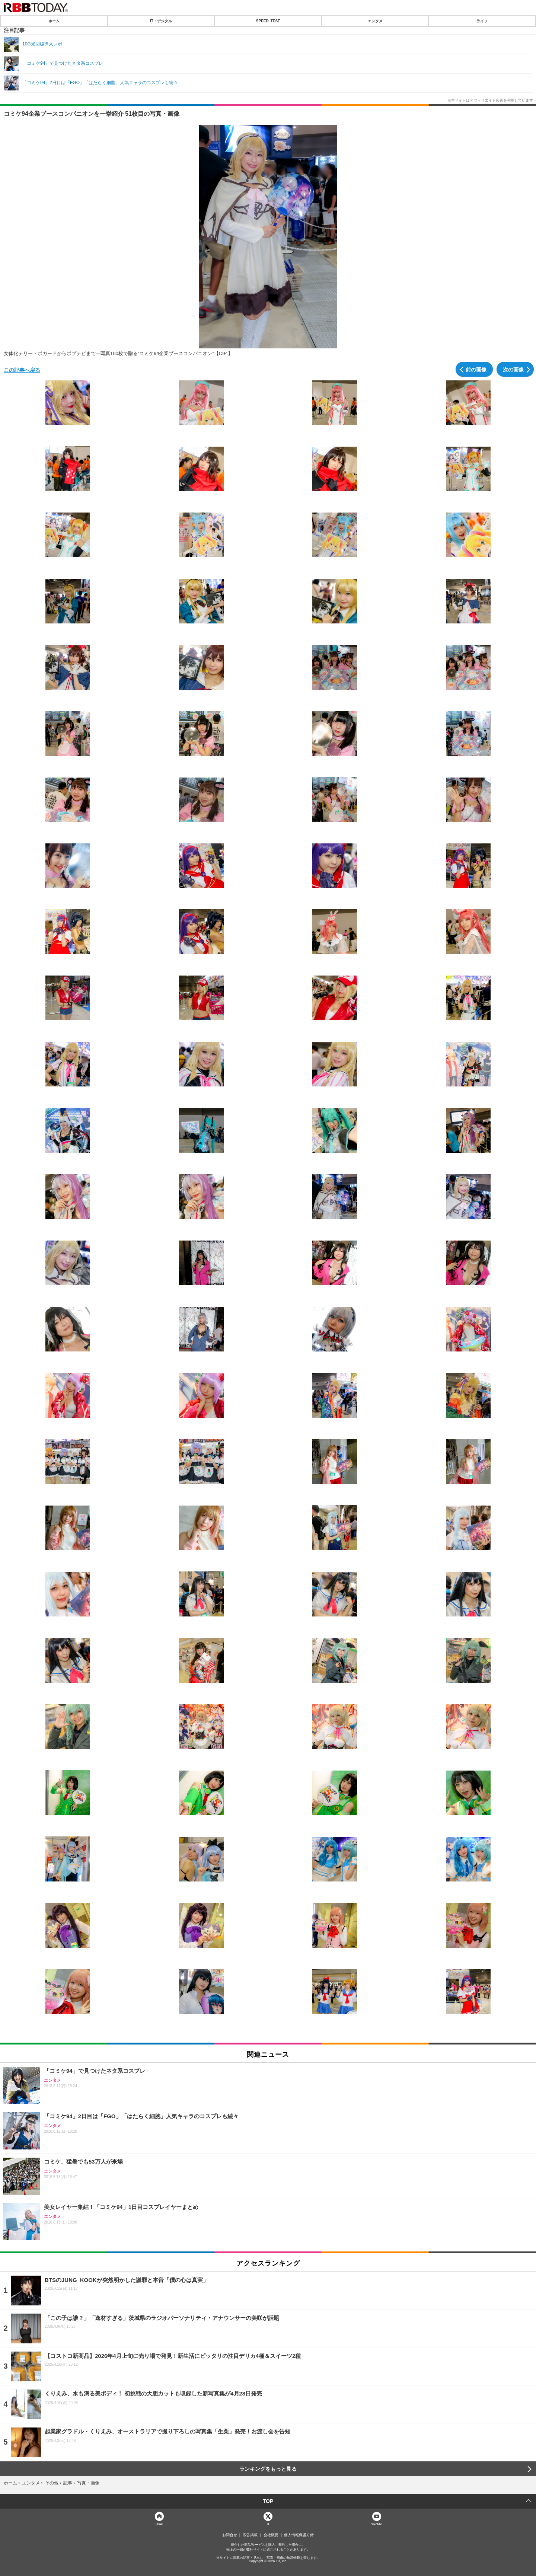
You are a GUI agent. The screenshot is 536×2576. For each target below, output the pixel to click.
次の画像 (513, 369)
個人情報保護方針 (299, 2535)
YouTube (376, 2523)
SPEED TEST (268, 21)
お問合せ (229, 2535)
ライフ (482, 21)
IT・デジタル (161, 21)
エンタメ (375, 21)
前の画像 (476, 369)
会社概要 (271, 2535)
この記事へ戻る (22, 369)
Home (159, 2523)
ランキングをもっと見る (268, 2469)
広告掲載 (250, 2535)
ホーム (54, 21)
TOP (268, 2501)
